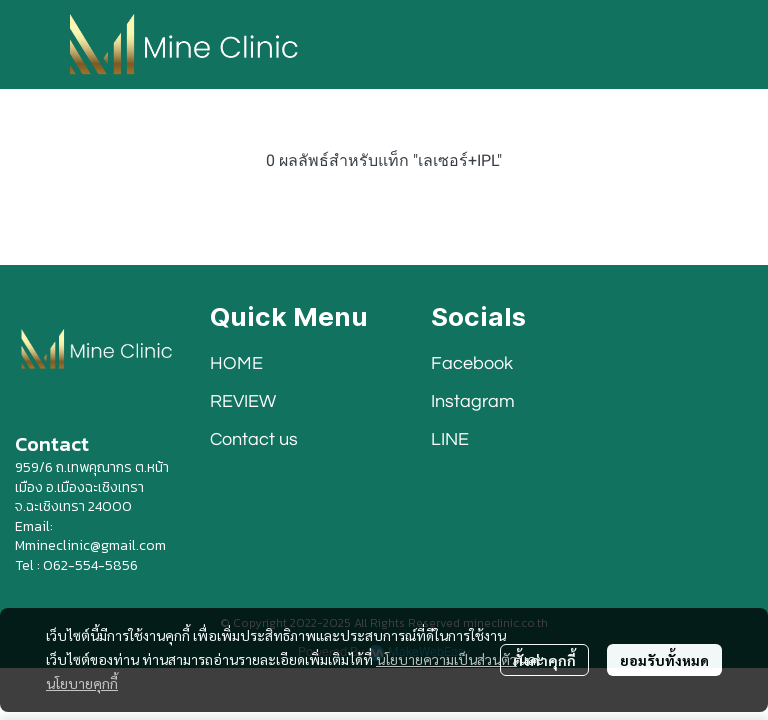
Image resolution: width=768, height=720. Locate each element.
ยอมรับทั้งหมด (664, 660)
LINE (450, 439)
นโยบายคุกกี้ (82, 683)
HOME (236, 363)
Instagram (473, 401)
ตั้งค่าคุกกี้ (544, 660)
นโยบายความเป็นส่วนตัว (446, 659)
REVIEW (243, 401)
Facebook (472, 363)
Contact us (254, 439)
